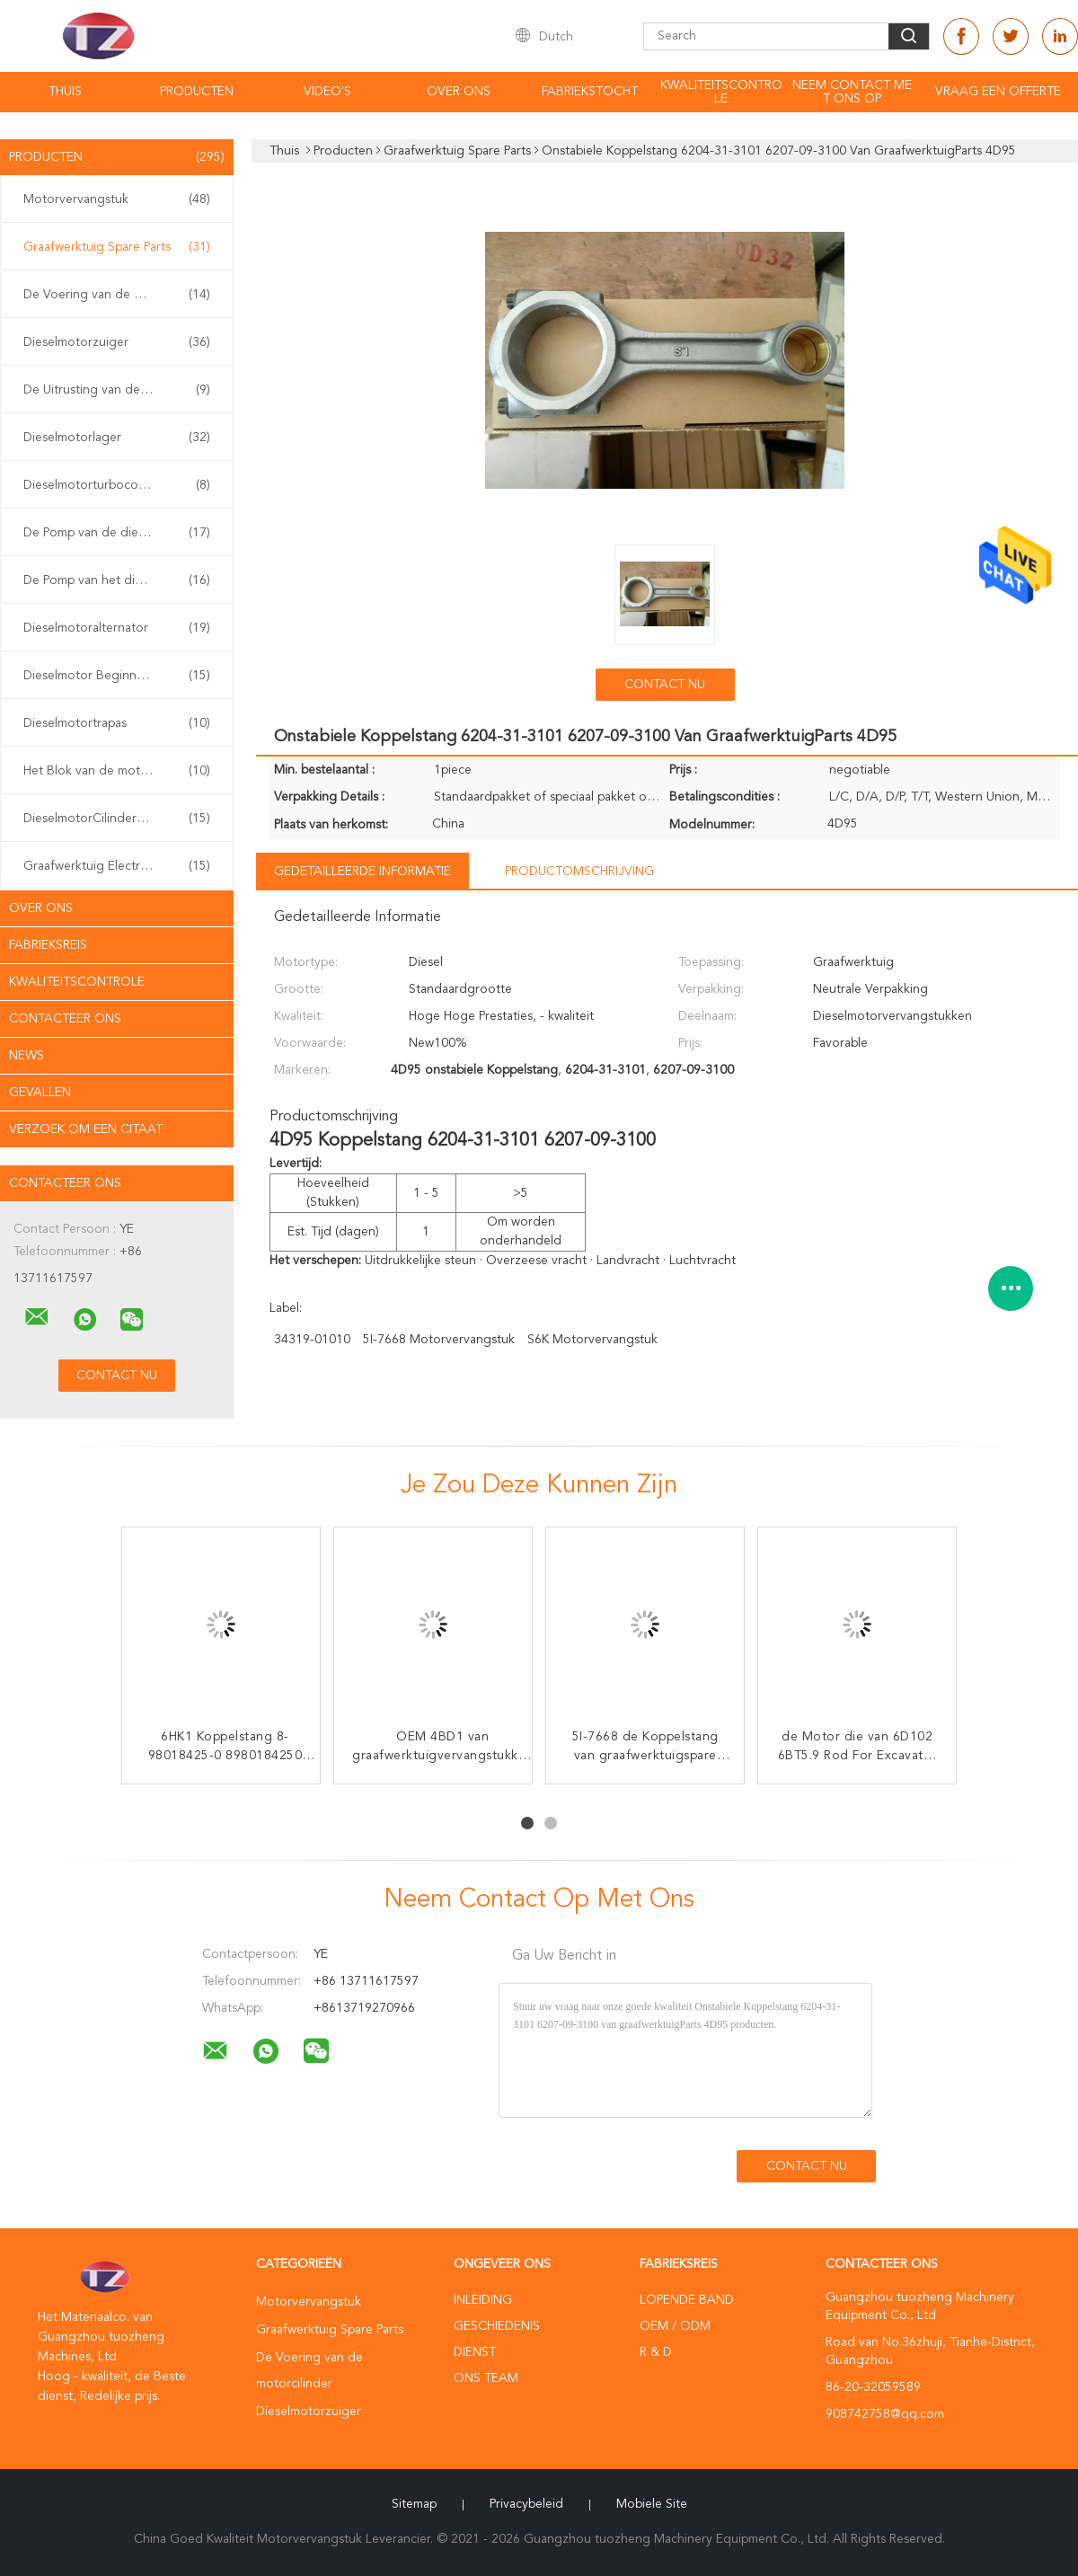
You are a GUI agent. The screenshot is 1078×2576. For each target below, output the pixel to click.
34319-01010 (312, 1339)
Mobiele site (651, 2504)
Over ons (458, 91)
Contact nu (664, 684)
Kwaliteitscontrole (721, 92)
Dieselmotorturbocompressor (116, 485)
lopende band (687, 2300)
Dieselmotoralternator (116, 628)
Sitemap (414, 2504)
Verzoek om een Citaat (86, 1129)
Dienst (475, 2352)
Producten (197, 91)
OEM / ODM (675, 2326)
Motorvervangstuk (116, 199)
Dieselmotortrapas (116, 723)
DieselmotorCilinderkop (116, 819)
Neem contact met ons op (852, 92)
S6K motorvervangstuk (592, 1339)
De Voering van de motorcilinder (116, 295)
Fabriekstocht (590, 91)
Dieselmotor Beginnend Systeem (116, 676)
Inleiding (483, 2300)
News (26, 1055)
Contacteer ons (65, 1019)
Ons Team (486, 2378)
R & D (656, 2352)
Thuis (65, 91)
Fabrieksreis (48, 945)
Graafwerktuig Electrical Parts (116, 866)
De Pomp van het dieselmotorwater (121, 580)
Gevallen (40, 1092)
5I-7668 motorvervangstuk (439, 1339)
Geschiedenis (497, 2326)
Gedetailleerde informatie (362, 871)
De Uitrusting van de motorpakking (121, 390)
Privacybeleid (526, 2504)
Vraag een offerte (998, 91)
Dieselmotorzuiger (116, 342)
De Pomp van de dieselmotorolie (116, 533)
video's (327, 91)
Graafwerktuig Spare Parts (116, 247)
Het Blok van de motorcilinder (116, 771)
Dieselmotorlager (116, 438)
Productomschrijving (579, 871)
